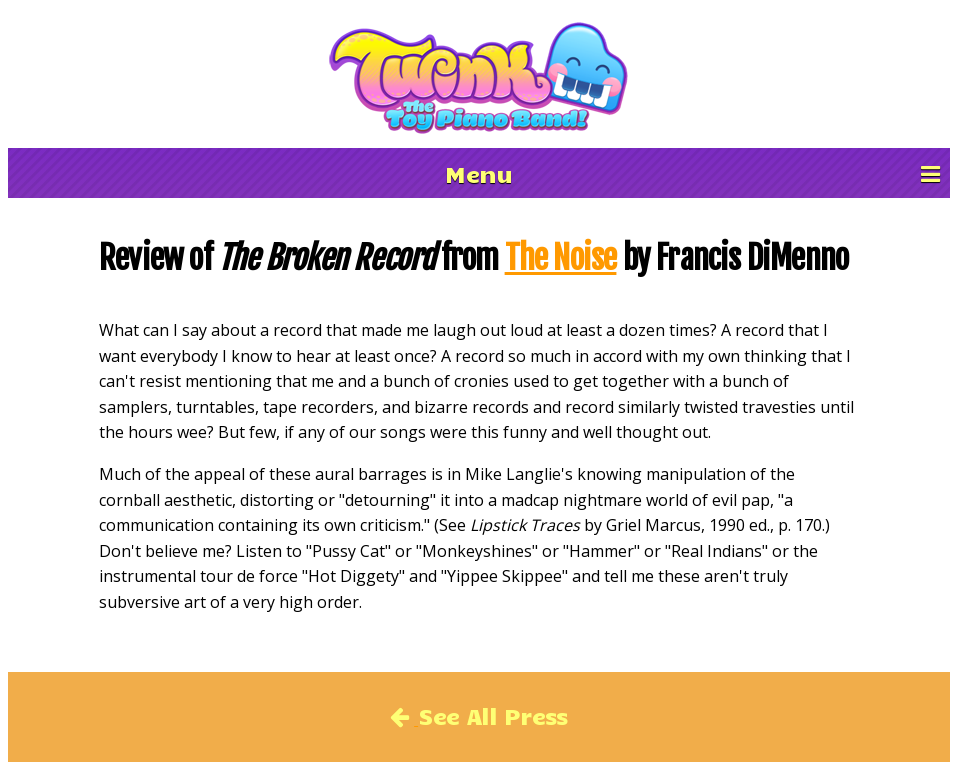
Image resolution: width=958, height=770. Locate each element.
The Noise (561, 258)
